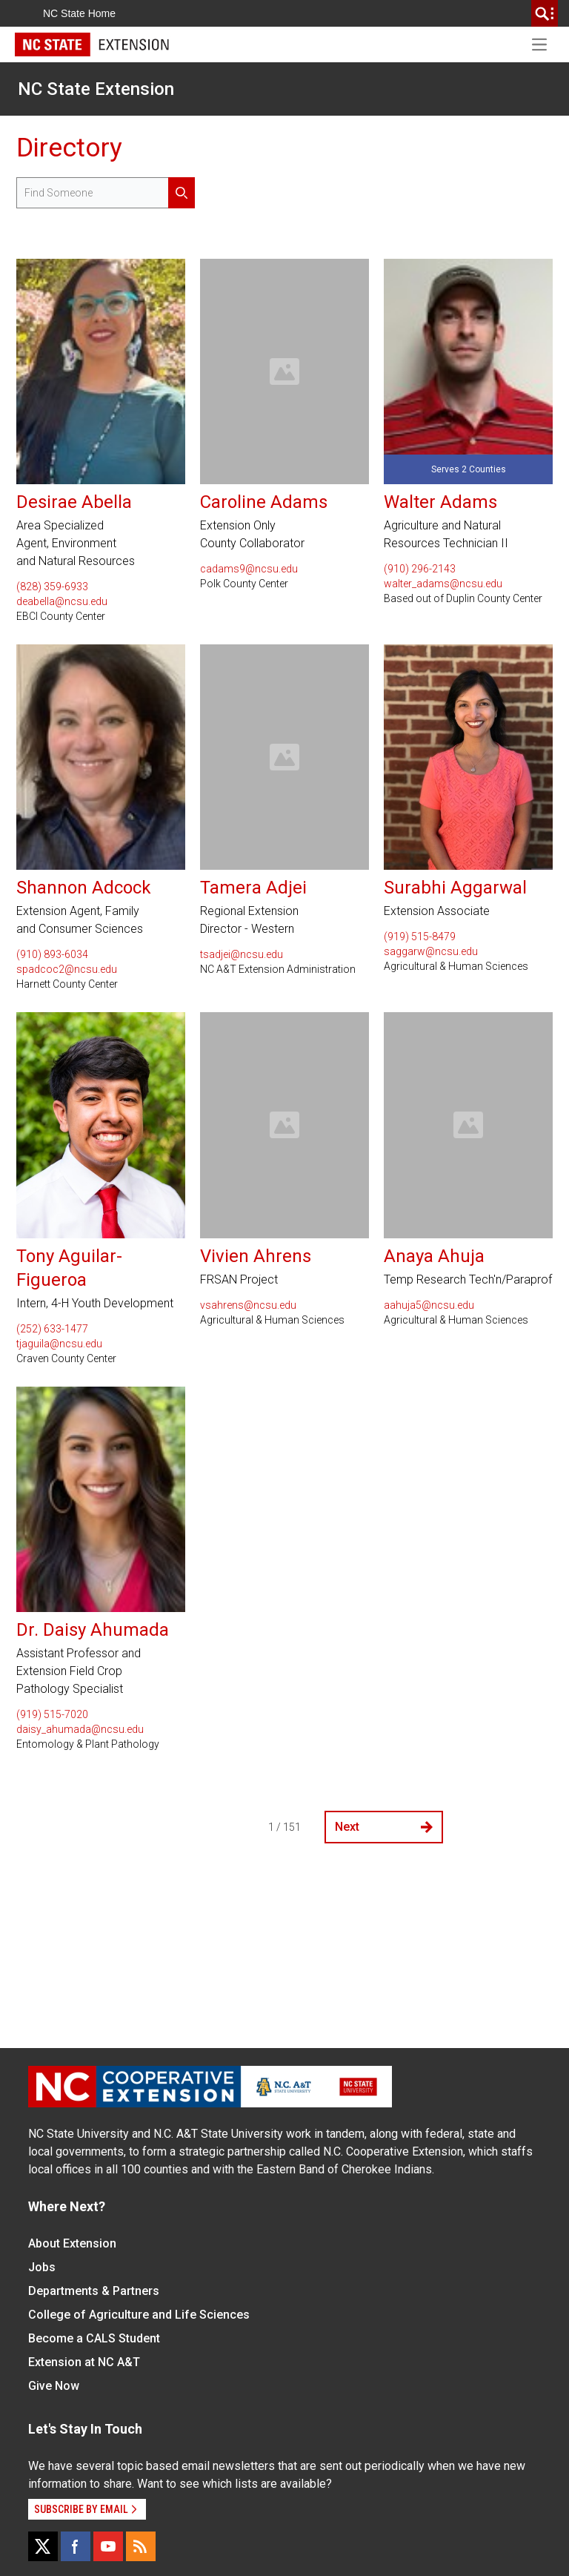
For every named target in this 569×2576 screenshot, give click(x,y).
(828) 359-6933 (52, 586)
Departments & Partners (93, 2291)
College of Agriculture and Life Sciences (139, 2315)
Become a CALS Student (94, 2338)
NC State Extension (96, 89)
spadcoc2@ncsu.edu (66, 969)
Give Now (53, 2386)
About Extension (72, 2243)
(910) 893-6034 (52, 954)
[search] (544, 13)
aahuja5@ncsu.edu (429, 1305)
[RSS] (141, 2546)
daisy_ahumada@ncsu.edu (80, 1729)
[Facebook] (75, 2546)
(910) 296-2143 (420, 569)
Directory (69, 147)
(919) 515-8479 (420, 936)
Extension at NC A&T (84, 2362)
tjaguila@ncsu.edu (59, 1344)
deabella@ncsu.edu (61, 601)
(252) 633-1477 (52, 1329)
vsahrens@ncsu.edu (248, 1305)
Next (384, 1827)
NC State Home (79, 13)
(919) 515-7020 (52, 1714)
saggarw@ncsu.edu (431, 951)
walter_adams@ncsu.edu (443, 583)
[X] (43, 2546)
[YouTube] (108, 2546)
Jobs (42, 2267)
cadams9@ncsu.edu (249, 569)
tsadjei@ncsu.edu (241, 954)
